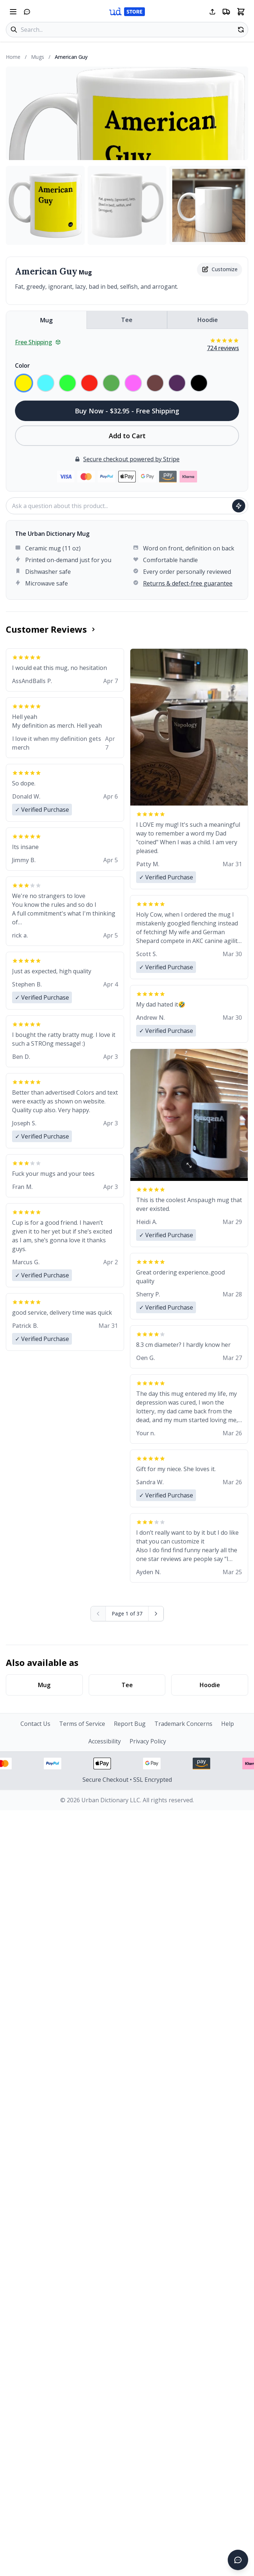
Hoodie (207, 320)
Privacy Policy (148, 1741)
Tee (126, 320)
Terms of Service (82, 1724)
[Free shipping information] (226, 11)
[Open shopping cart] (241, 11)
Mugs (37, 56)
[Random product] (241, 29)
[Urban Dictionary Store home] (127, 12)
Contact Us (35, 1724)
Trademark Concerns (183, 1724)
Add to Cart (127, 435)
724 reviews (223, 348)
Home (13, 56)
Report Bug (130, 1724)
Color (22, 365)
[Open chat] (27, 11)
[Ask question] (238, 505)
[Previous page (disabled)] (98, 1613)
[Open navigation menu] (13, 11)
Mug (46, 320)
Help (227, 1724)
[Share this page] (212, 11)
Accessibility (104, 1741)
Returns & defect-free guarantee (187, 583)
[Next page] (156, 1613)
